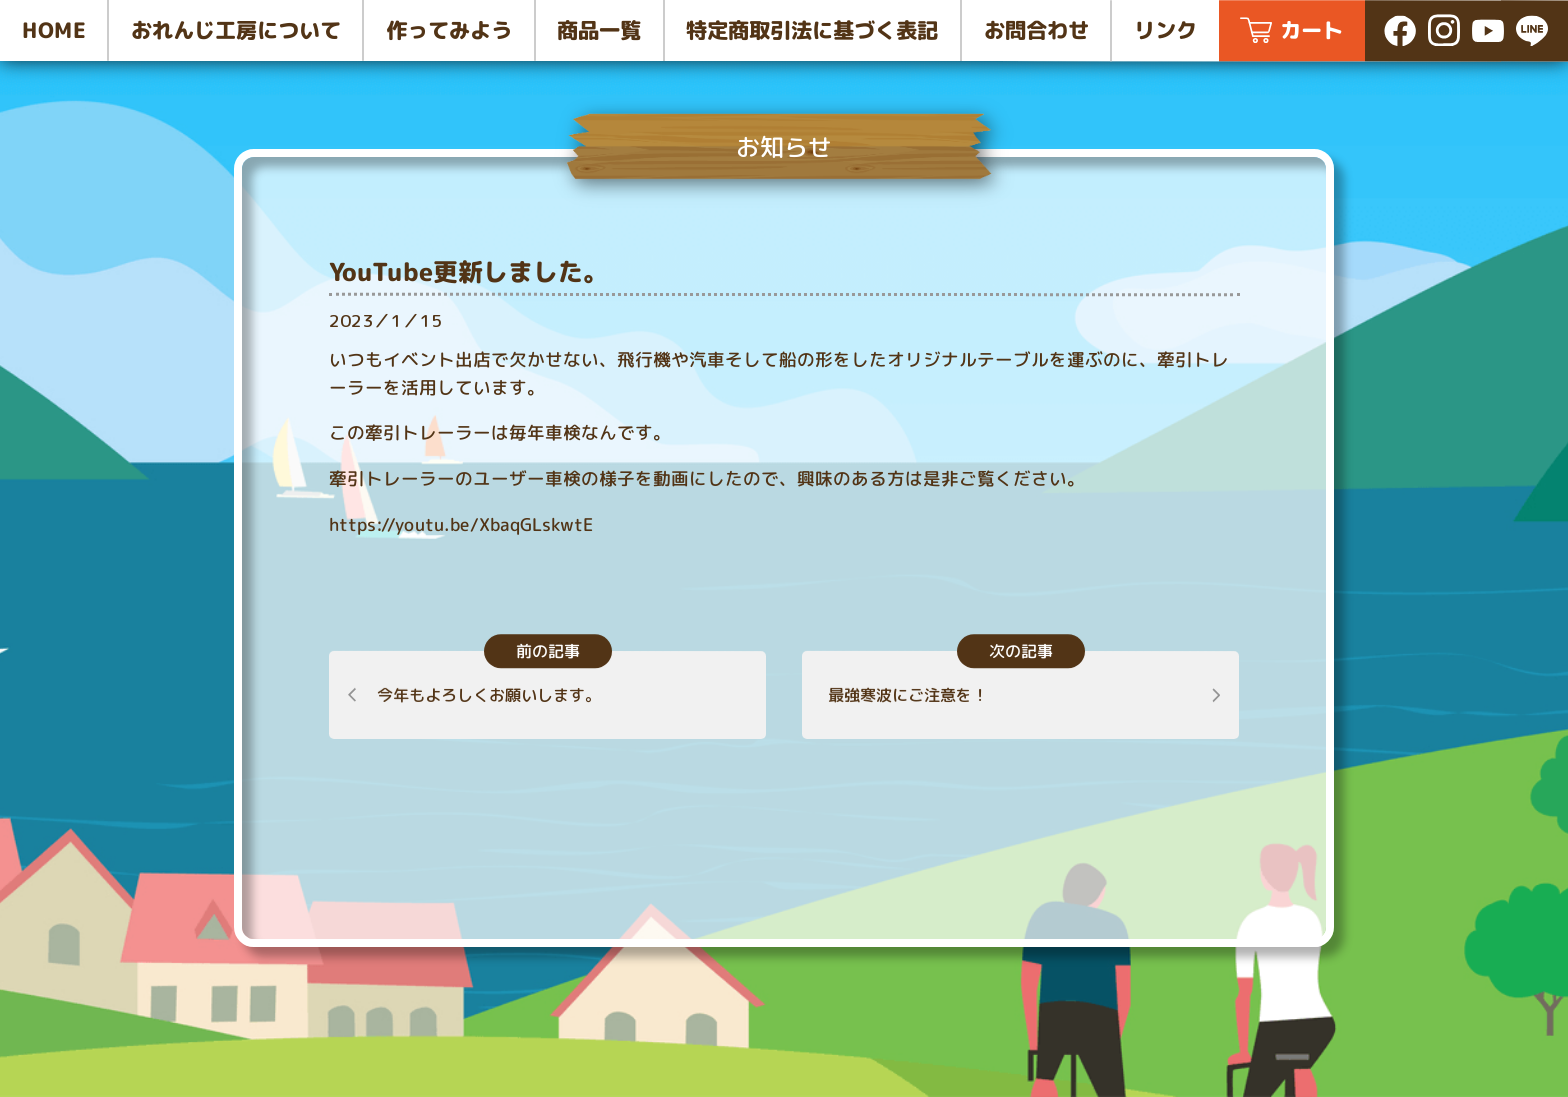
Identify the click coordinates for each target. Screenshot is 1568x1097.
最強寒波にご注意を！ (908, 695)
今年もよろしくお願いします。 (489, 695)
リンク (1165, 30)
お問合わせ (1036, 30)
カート (1311, 30)
